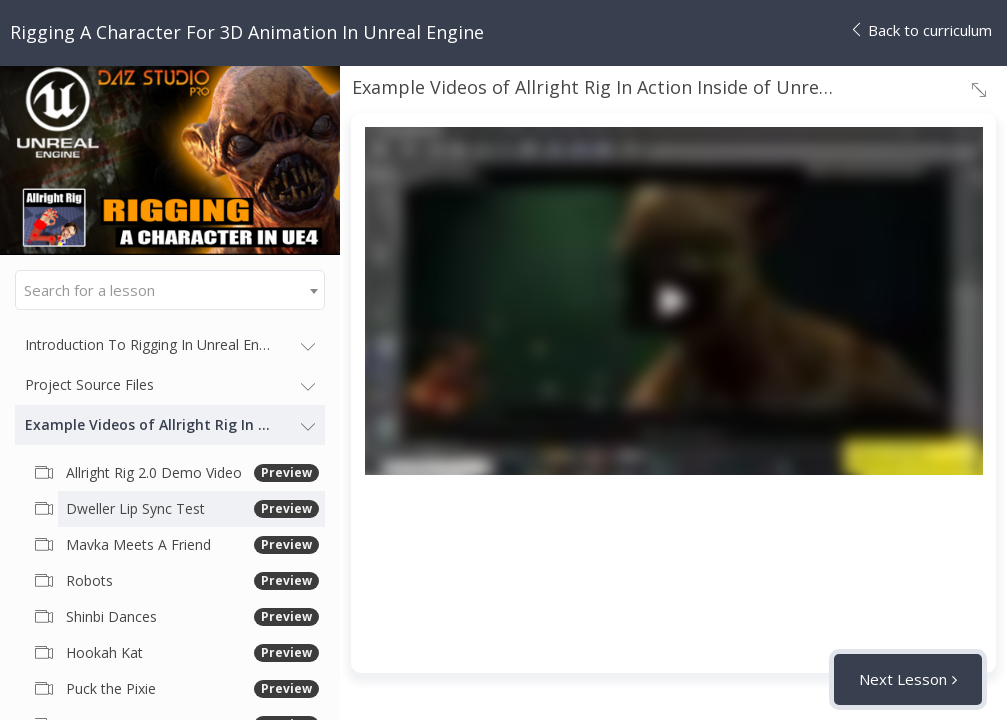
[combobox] (170, 290)
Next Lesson (903, 679)
